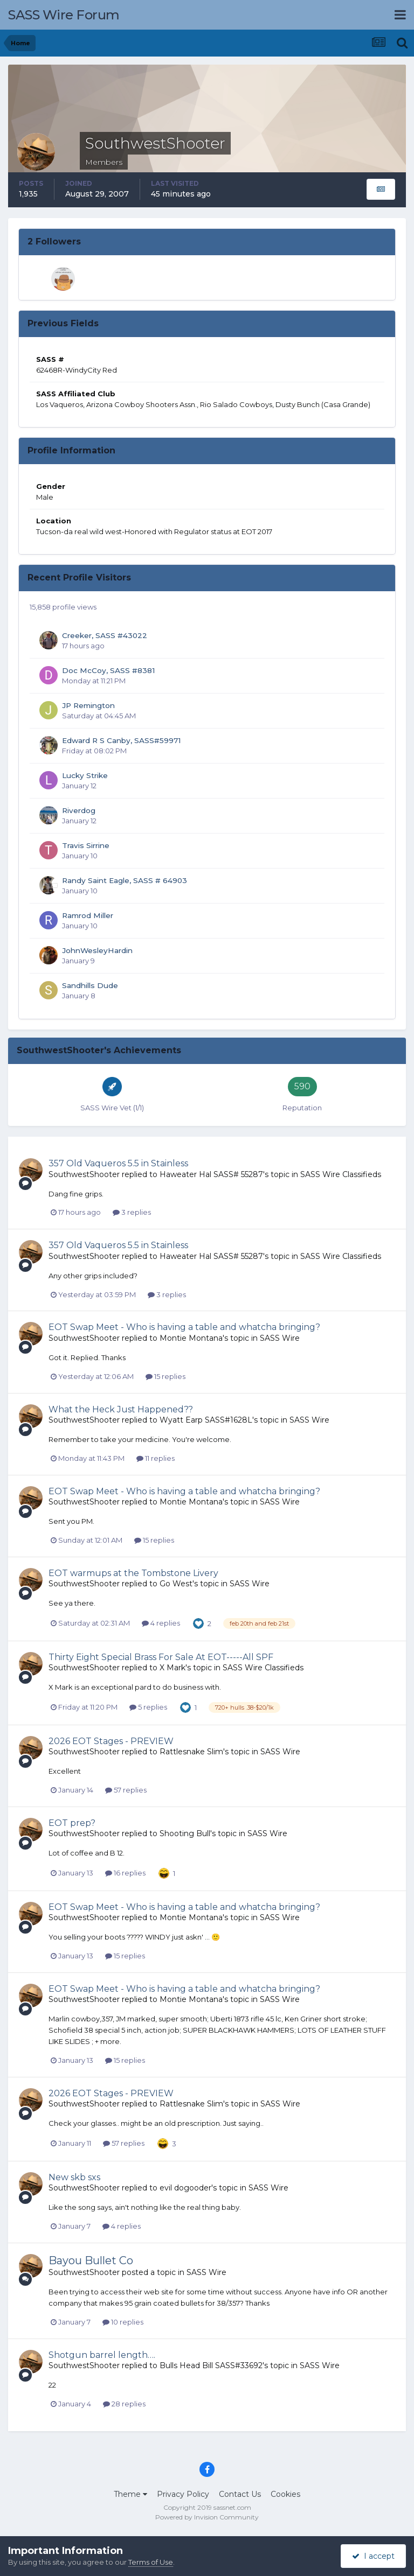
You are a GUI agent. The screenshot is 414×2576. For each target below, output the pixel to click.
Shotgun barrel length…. (102, 2355)
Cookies (285, 2494)
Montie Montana (191, 1338)
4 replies (161, 1623)
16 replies (125, 1872)
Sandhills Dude (90, 985)
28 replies (124, 2403)
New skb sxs (74, 2177)
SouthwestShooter (84, 1174)
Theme (130, 2494)
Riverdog (78, 810)
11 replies (155, 1458)
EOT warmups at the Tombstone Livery (133, 1573)
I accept (373, 2556)
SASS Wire (280, 1338)
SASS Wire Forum (64, 15)
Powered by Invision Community (207, 2517)
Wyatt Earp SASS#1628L (206, 1420)
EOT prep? (72, 1823)
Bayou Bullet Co (91, 2260)
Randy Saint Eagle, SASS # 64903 (124, 880)
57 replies (126, 1790)
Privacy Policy (183, 2494)
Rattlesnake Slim (191, 1751)
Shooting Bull (185, 1833)
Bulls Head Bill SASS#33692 (211, 2365)
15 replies (165, 1376)
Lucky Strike (85, 775)
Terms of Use (150, 2562)
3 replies (132, 1212)
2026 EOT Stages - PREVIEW (111, 1741)
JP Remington (88, 705)
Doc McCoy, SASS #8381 (108, 670)
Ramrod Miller (87, 915)
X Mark (172, 1667)
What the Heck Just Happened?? (121, 1409)
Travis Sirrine (85, 845)
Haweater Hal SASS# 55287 (211, 1174)
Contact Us (240, 2494)
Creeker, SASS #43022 (104, 635)
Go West (176, 1583)
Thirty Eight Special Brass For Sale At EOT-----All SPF (161, 1657)
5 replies (148, 1707)
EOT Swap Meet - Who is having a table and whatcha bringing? (184, 1327)
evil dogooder (185, 2188)
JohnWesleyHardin (97, 950)
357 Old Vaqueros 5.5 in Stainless (118, 1163)
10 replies (122, 2322)
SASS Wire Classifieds (340, 1174)
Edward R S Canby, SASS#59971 (121, 740)
